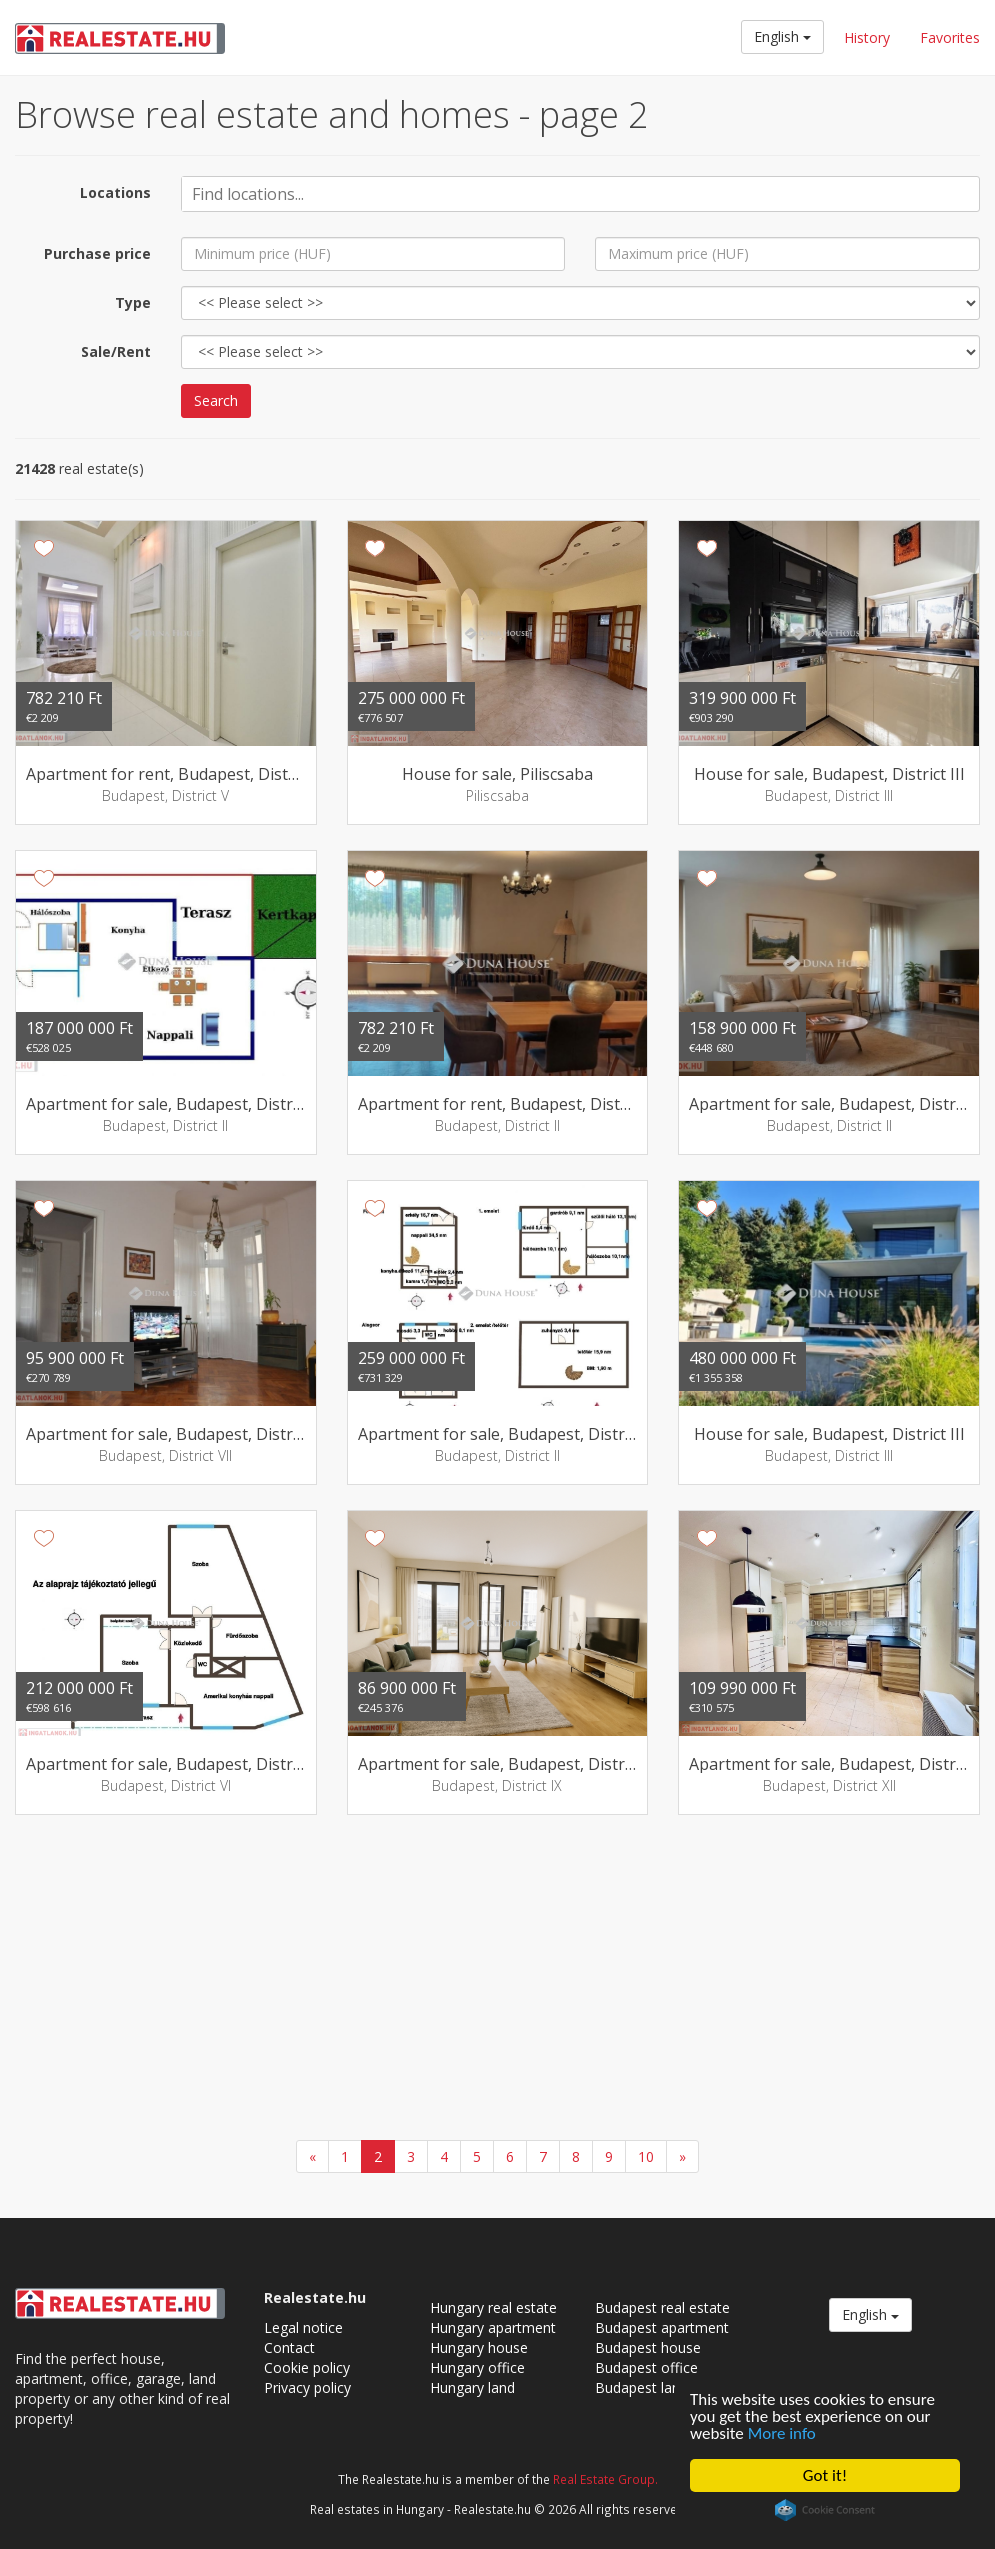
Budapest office (646, 2367)
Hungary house (479, 2347)
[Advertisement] (497, 1980)
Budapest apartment (662, 2327)
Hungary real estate (493, 2307)
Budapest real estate (662, 2307)
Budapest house (648, 2347)
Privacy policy (307, 2387)
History (867, 37)
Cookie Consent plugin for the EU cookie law (825, 2510)
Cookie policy (307, 2367)
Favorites (950, 37)
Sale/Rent (116, 351)
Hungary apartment (493, 2327)
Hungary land (472, 2387)
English (782, 36)
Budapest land (641, 2387)
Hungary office (477, 2367)
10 (646, 2156)
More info (782, 2433)
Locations (115, 192)
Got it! (825, 2475)
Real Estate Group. (605, 2479)
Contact (289, 2347)
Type (133, 302)
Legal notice (303, 2327)
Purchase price (97, 253)
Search (216, 400)
